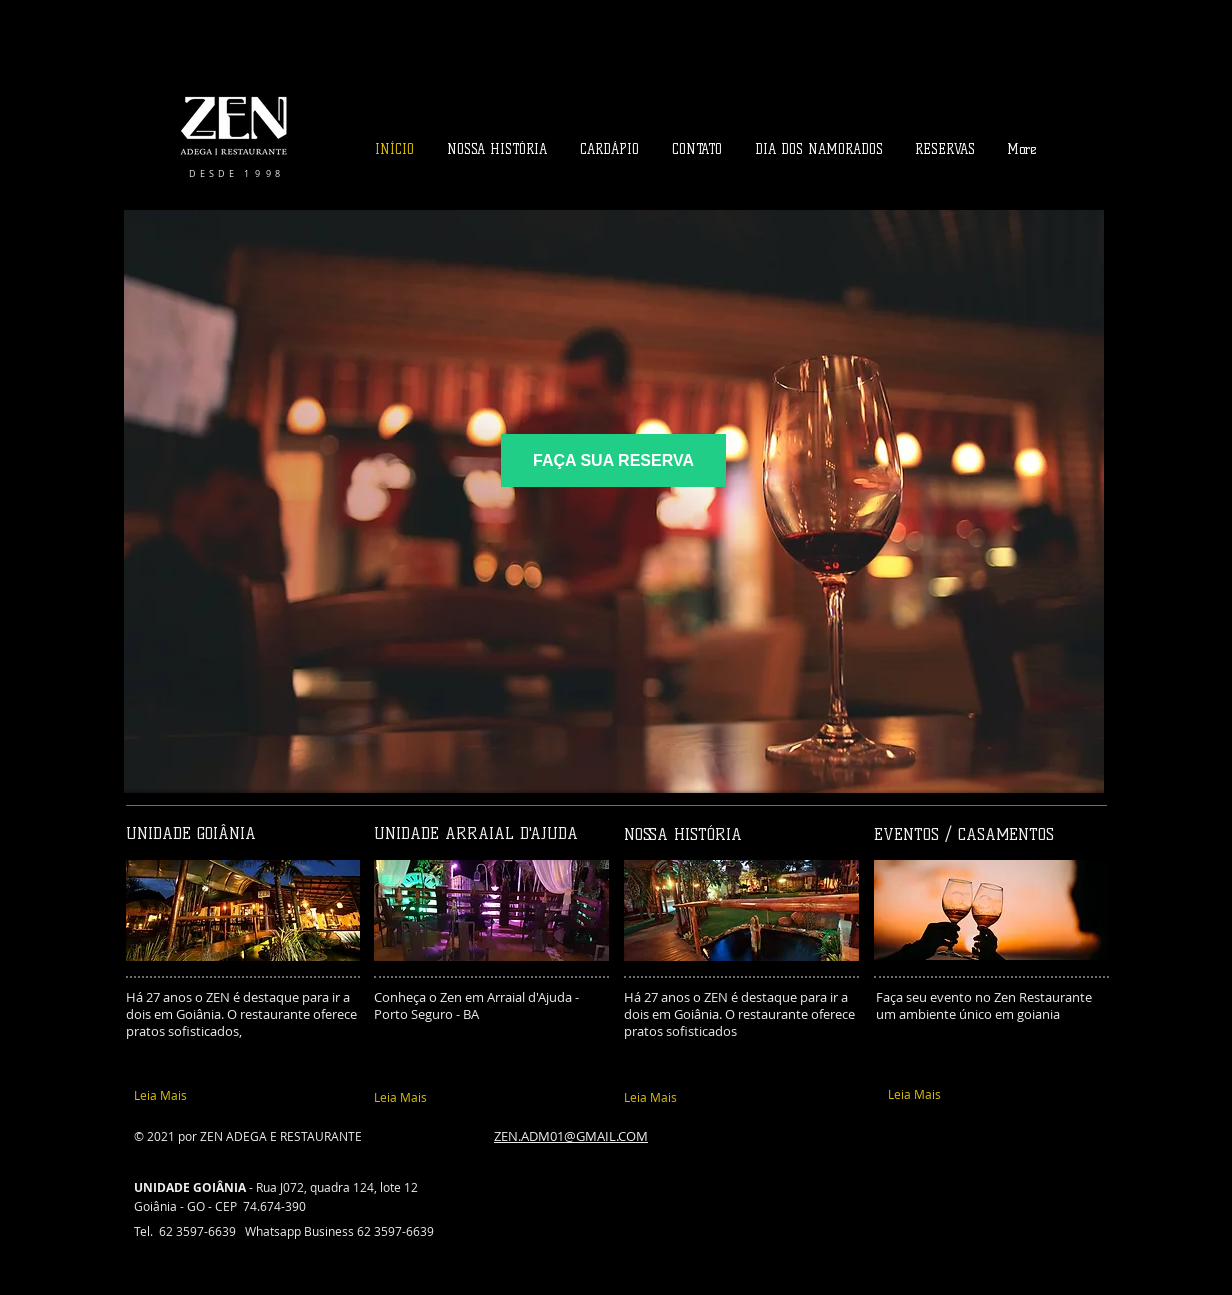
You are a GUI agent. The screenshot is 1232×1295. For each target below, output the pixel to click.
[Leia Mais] (236, 1096)
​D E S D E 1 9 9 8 (234, 174)
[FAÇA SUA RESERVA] (613, 460)
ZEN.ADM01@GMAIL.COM (571, 1136)
